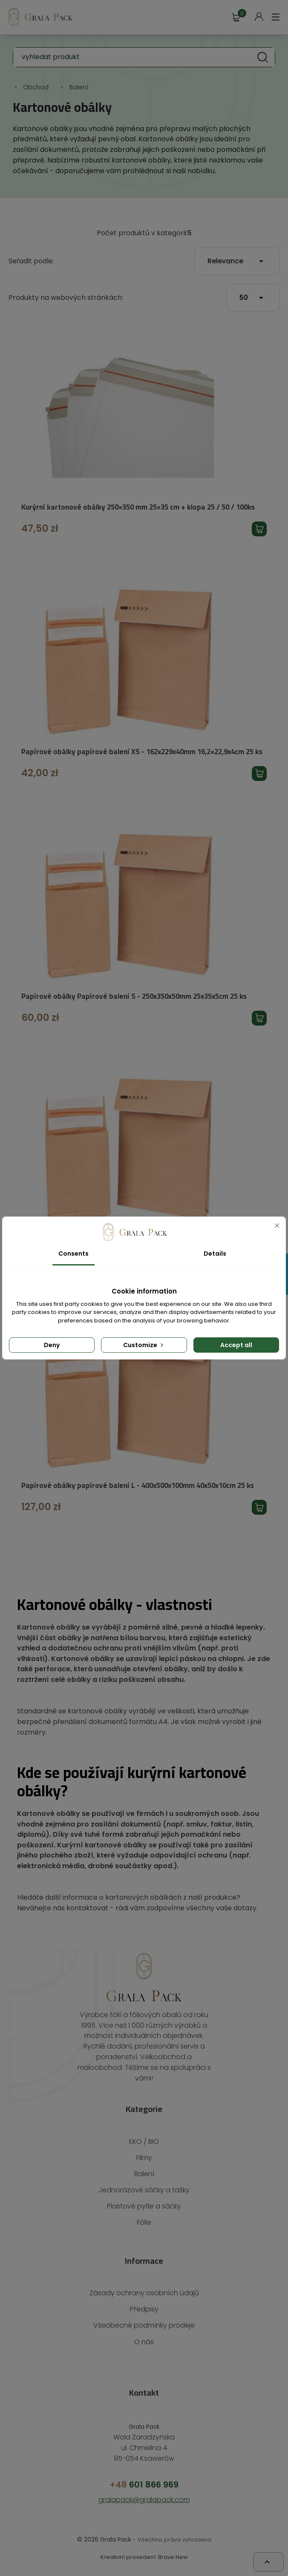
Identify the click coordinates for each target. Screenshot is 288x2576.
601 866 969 (144, 2486)
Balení (143, 2175)
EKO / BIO (144, 2142)
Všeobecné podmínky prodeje (144, 2327)
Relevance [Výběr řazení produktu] (236, 261)
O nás (144, 2343)
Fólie (144, 2224)
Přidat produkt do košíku (259, 528)
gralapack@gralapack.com (144, 2501)
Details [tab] (215, 1253)
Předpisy (144, 2310)
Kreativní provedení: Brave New (144, 2558)
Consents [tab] (73, 1253)
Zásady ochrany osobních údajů (144, 2294)
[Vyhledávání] (144, 57)
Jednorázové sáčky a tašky (144, 2191)
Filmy (144, 2159)
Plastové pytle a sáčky (144, 2207)
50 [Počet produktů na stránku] (252, 298)
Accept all (236, 1345)
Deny (52, 1345)
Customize (144, 1345)
